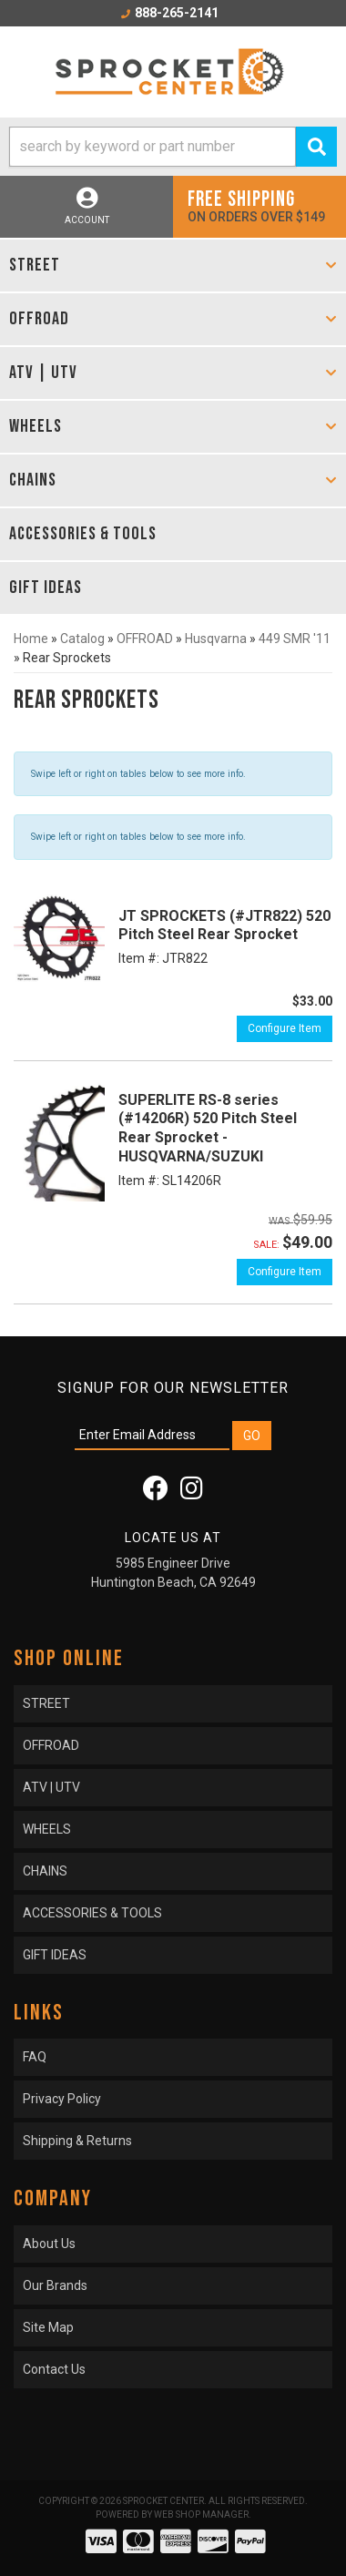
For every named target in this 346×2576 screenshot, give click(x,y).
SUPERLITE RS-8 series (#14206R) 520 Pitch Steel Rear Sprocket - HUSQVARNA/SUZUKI (207, 1128)
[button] (173, 147)
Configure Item (284, 1028)
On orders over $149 (259, 205)
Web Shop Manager (201, 2515)
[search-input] (152, 147)
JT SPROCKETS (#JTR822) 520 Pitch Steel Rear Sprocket (224, 925)
